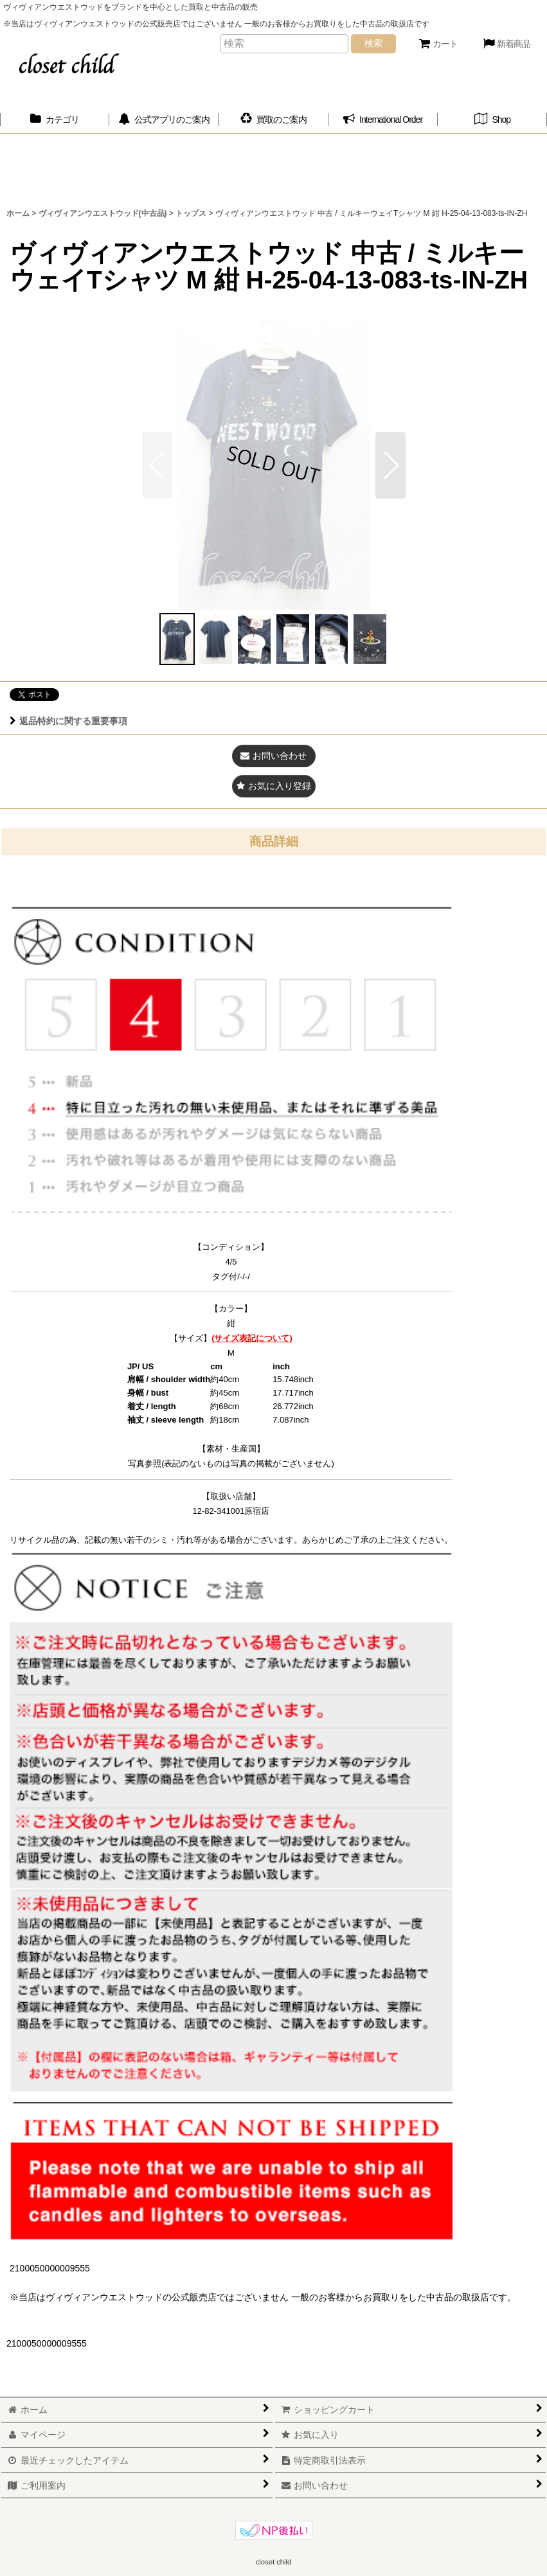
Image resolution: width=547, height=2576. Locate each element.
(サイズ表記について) (251, 1338)
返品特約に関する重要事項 (68, 721)
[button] (390, 465)
